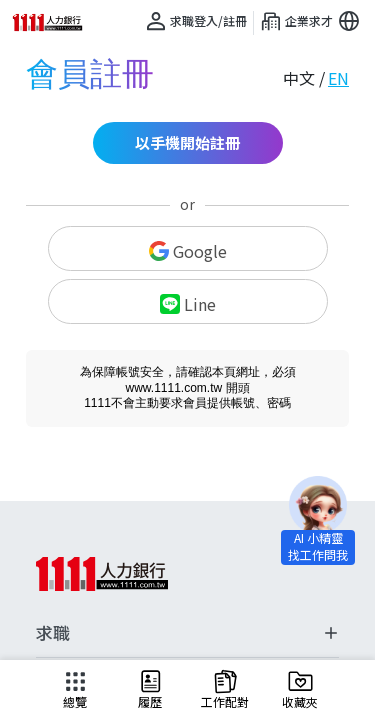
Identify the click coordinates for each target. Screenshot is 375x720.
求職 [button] (187, 633)
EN (338, 78)
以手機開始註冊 (187, 142)
